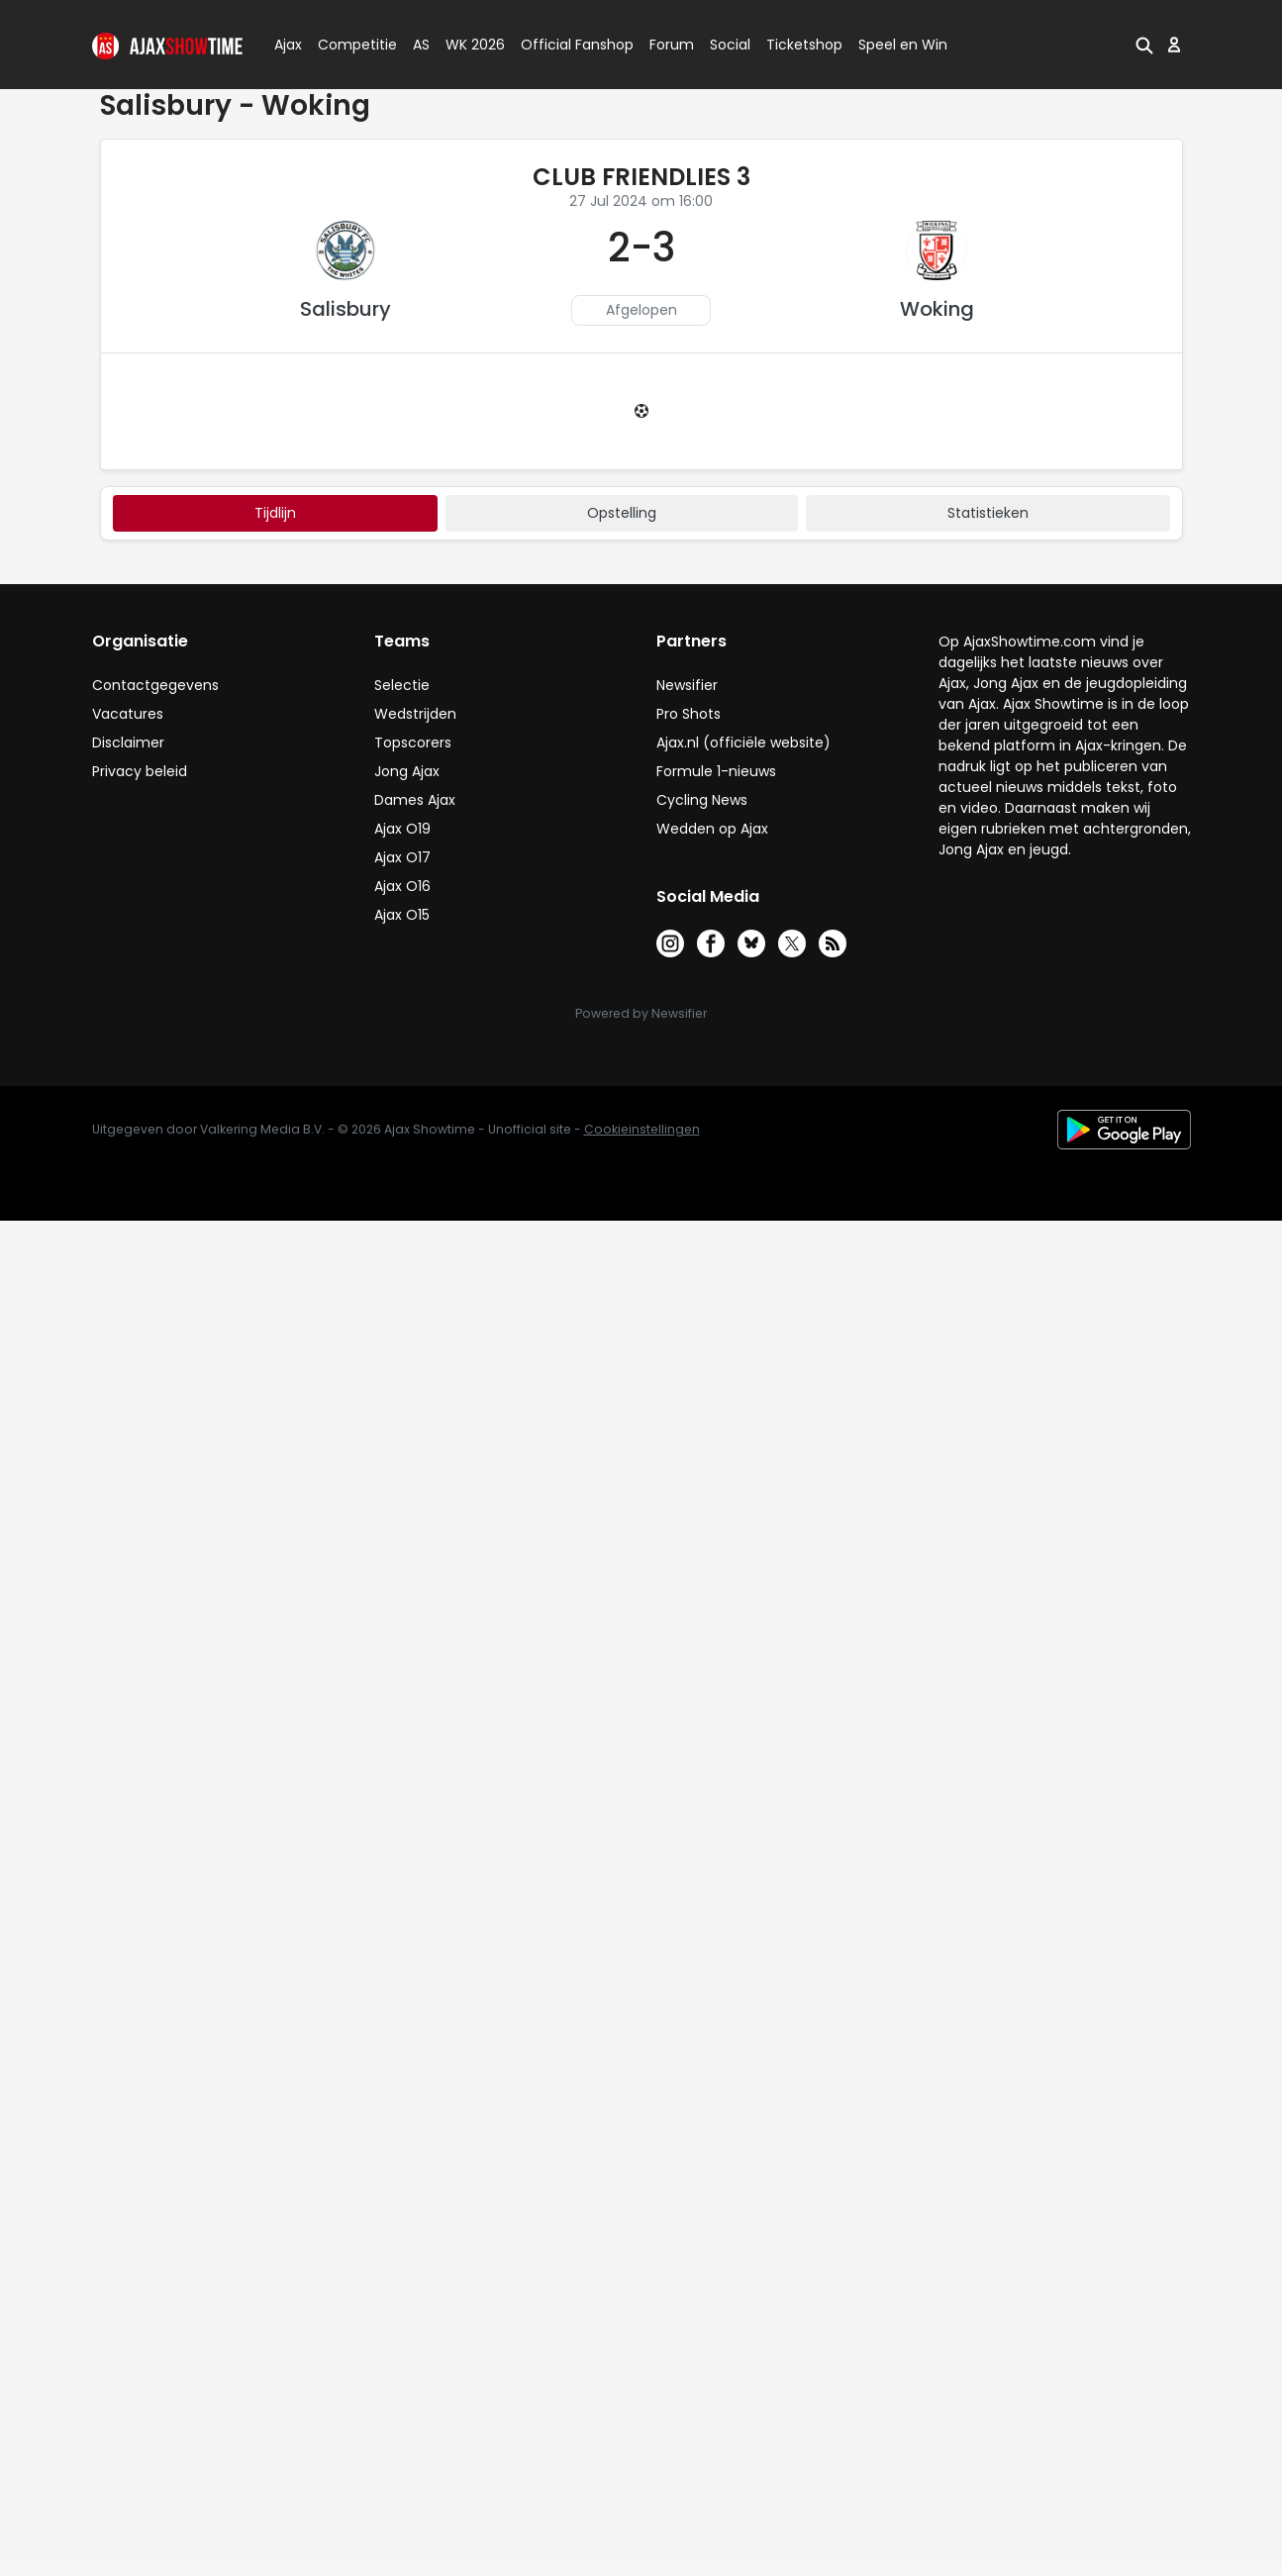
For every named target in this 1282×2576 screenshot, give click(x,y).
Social (727, 44)
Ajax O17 (402, 857)
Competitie (349, 44)
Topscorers (412, 742)
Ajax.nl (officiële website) (743, 742)
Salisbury (345, 309)
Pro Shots (688, 714)
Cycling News (701, 800)
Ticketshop (804, 44)
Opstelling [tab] (621, 513)
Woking (937, 309)
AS (421, 44)
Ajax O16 (402, 886)
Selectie (402, 685)
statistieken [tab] (988, 513)
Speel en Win (902, 44)
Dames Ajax (414, 800)
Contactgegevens (155, 685)
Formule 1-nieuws (716, 771)
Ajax (286, 44)
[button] (1144, 44)
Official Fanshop (565, 44)
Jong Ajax (407, 771)
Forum (671, 44)
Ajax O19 (402, 829)
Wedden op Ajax (712, 829)
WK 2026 (469, 44)
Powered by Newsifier (641, 1013)
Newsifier (687, 685)
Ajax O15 (402, 915)
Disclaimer (128, 742)
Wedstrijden (415, 714)
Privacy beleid (139, 771)
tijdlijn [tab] (275, 513)
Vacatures (127, 714)
